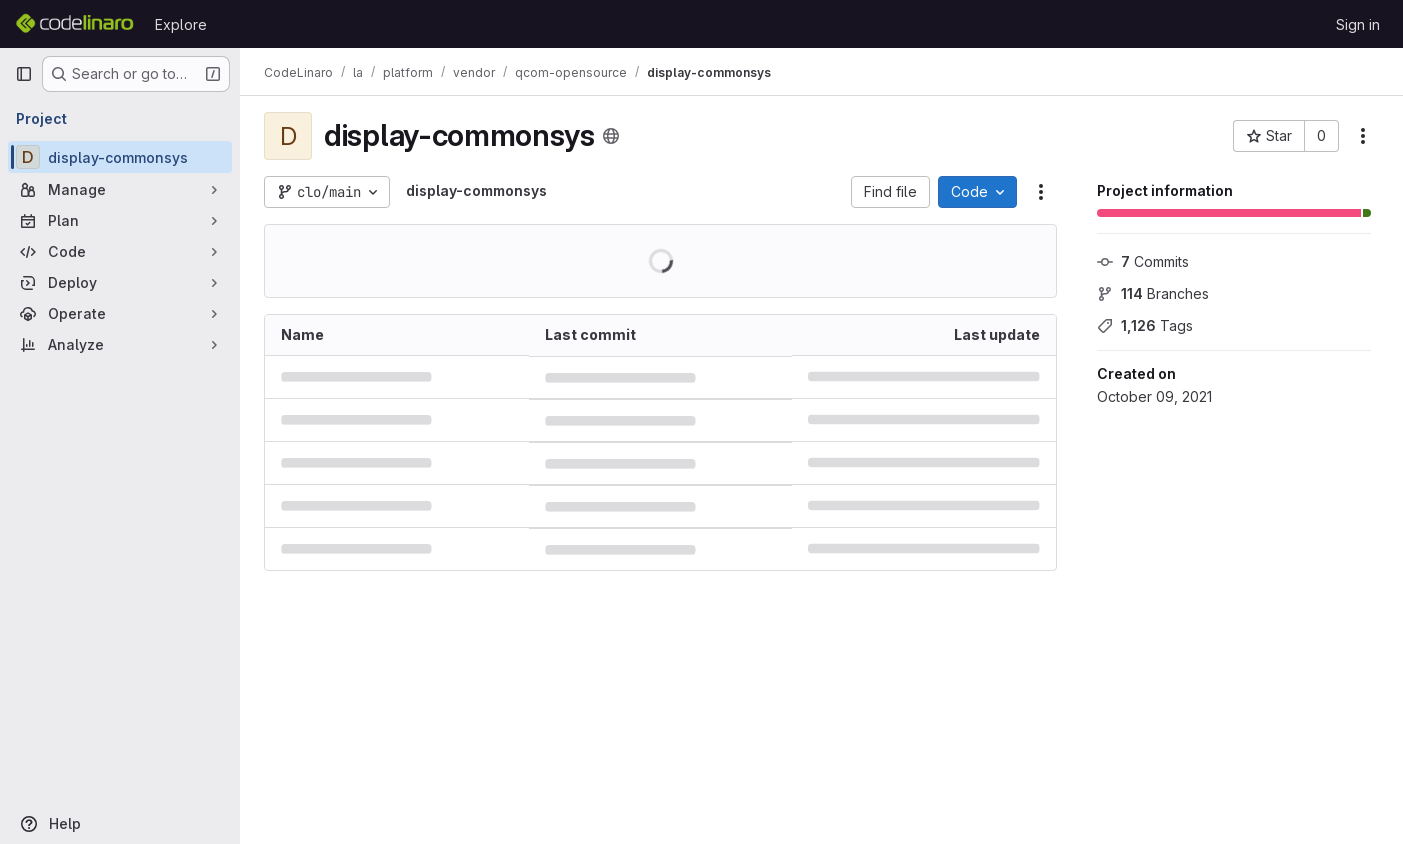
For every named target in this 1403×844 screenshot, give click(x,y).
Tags (1145, 325)
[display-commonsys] (120, 157)
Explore (181, 24)
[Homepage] (75, 24)
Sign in (1358, 24)
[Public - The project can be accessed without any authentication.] (611, 136)
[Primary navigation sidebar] (24, 74)
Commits (1143, 261)
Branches (1153, 293)
